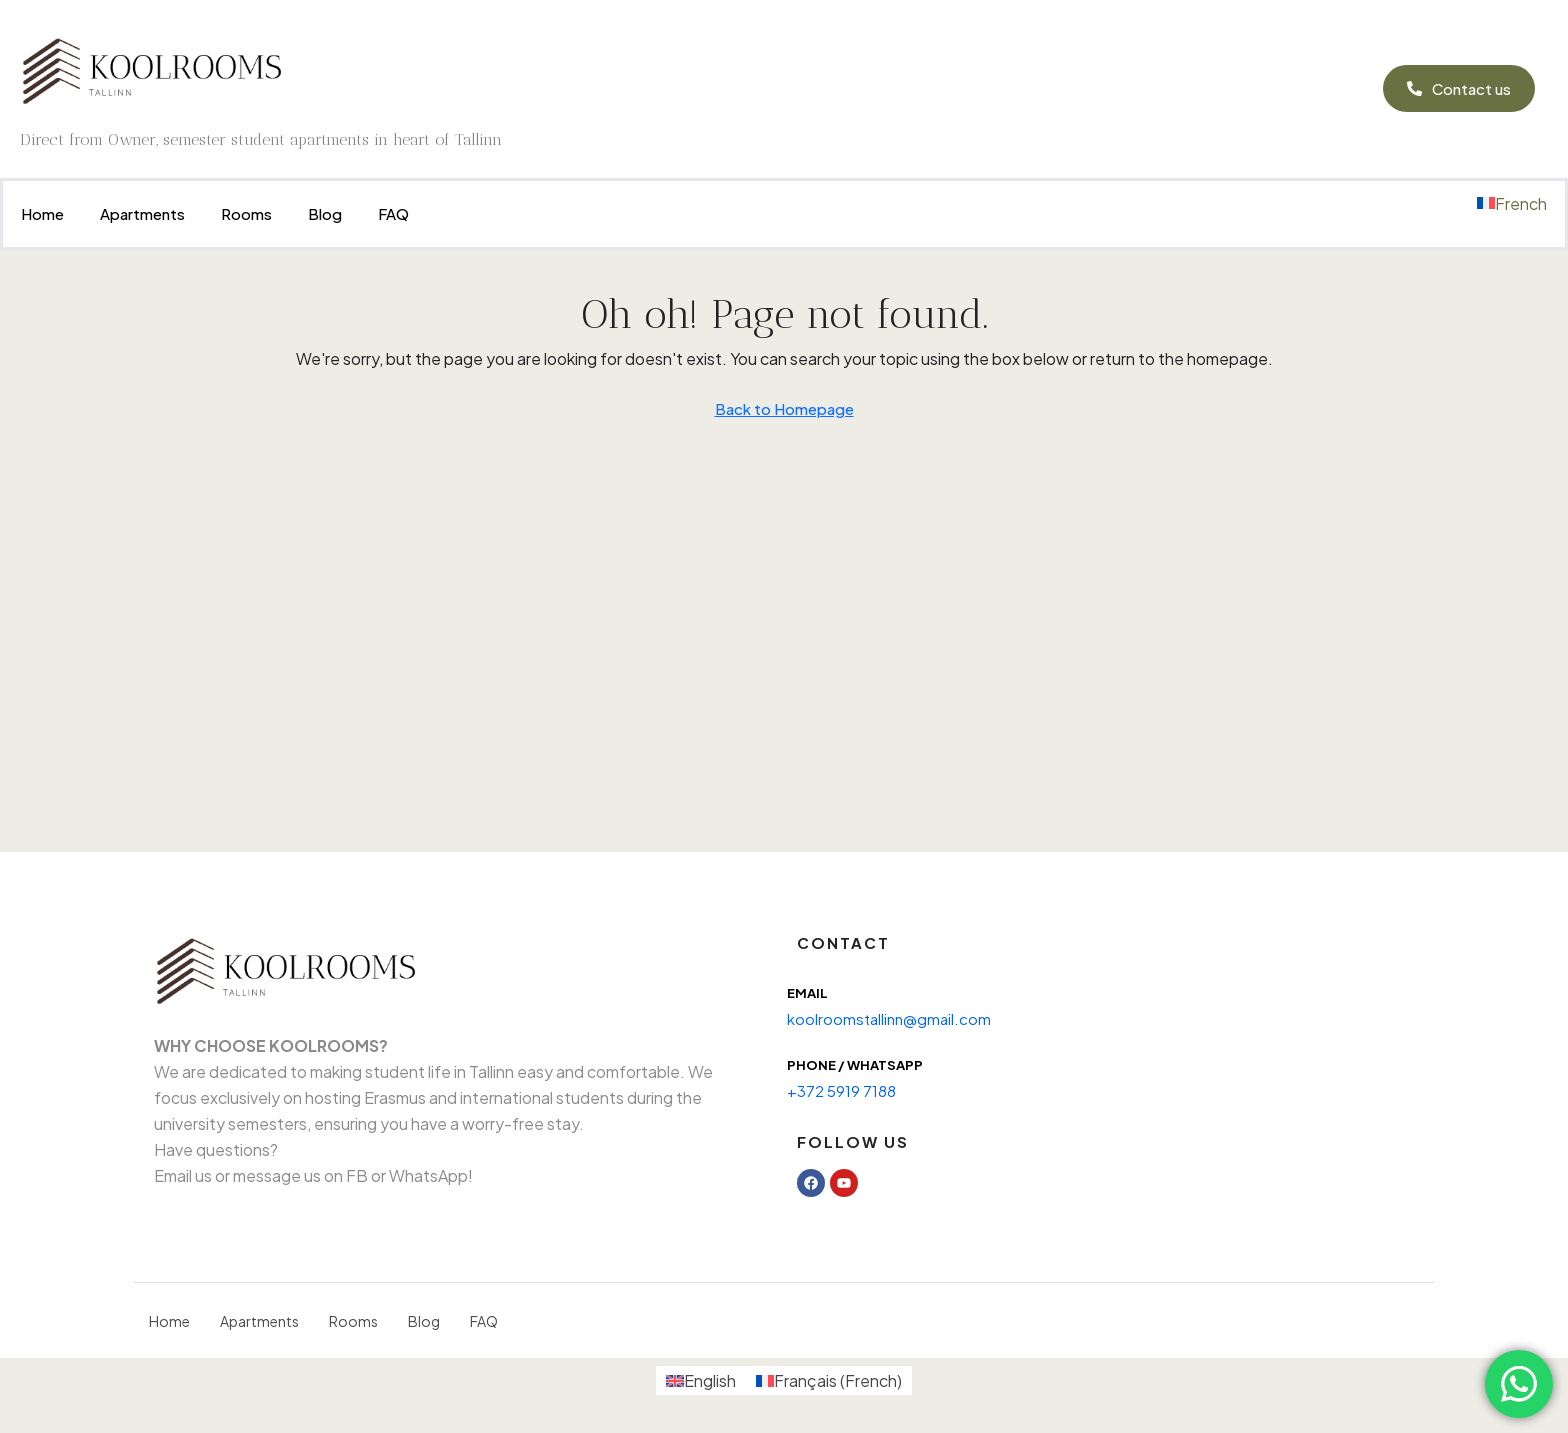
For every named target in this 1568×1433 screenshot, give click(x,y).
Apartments (142, 213)
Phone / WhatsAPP (855, 1065)
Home (42, 213)
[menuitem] (1512, 203)
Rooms (246, 213)
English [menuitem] (710, 1380)
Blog (325, 213)
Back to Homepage (784, 408)
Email (807, 993)
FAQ (393, 213)
